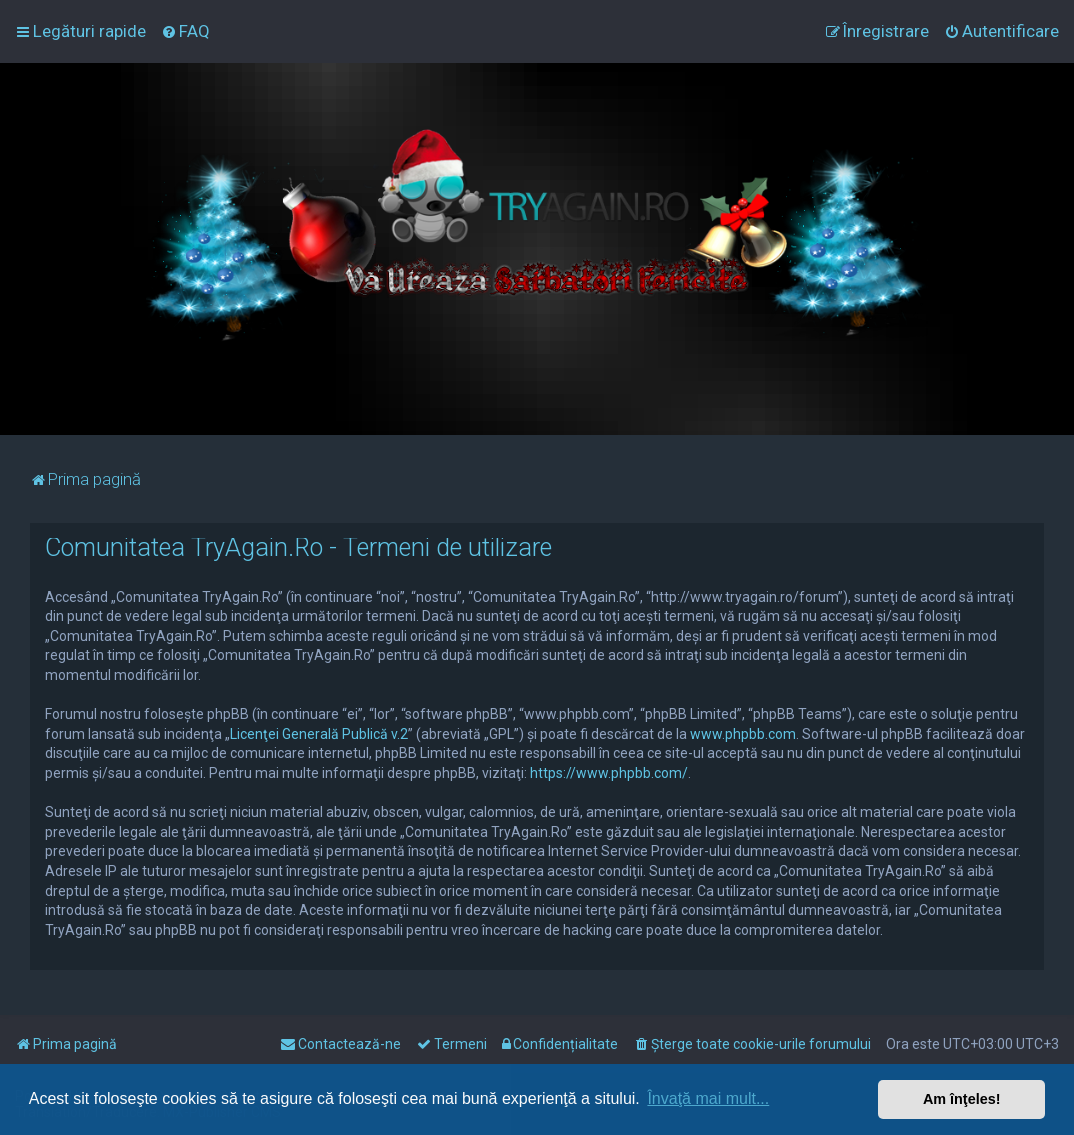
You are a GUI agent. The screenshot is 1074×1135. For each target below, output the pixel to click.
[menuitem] (185, 31)
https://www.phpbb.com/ (609, 773)
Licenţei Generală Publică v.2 (319, 734)
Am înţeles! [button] (962, 1099)
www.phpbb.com (743, 734)
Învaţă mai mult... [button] (708, 1098)
